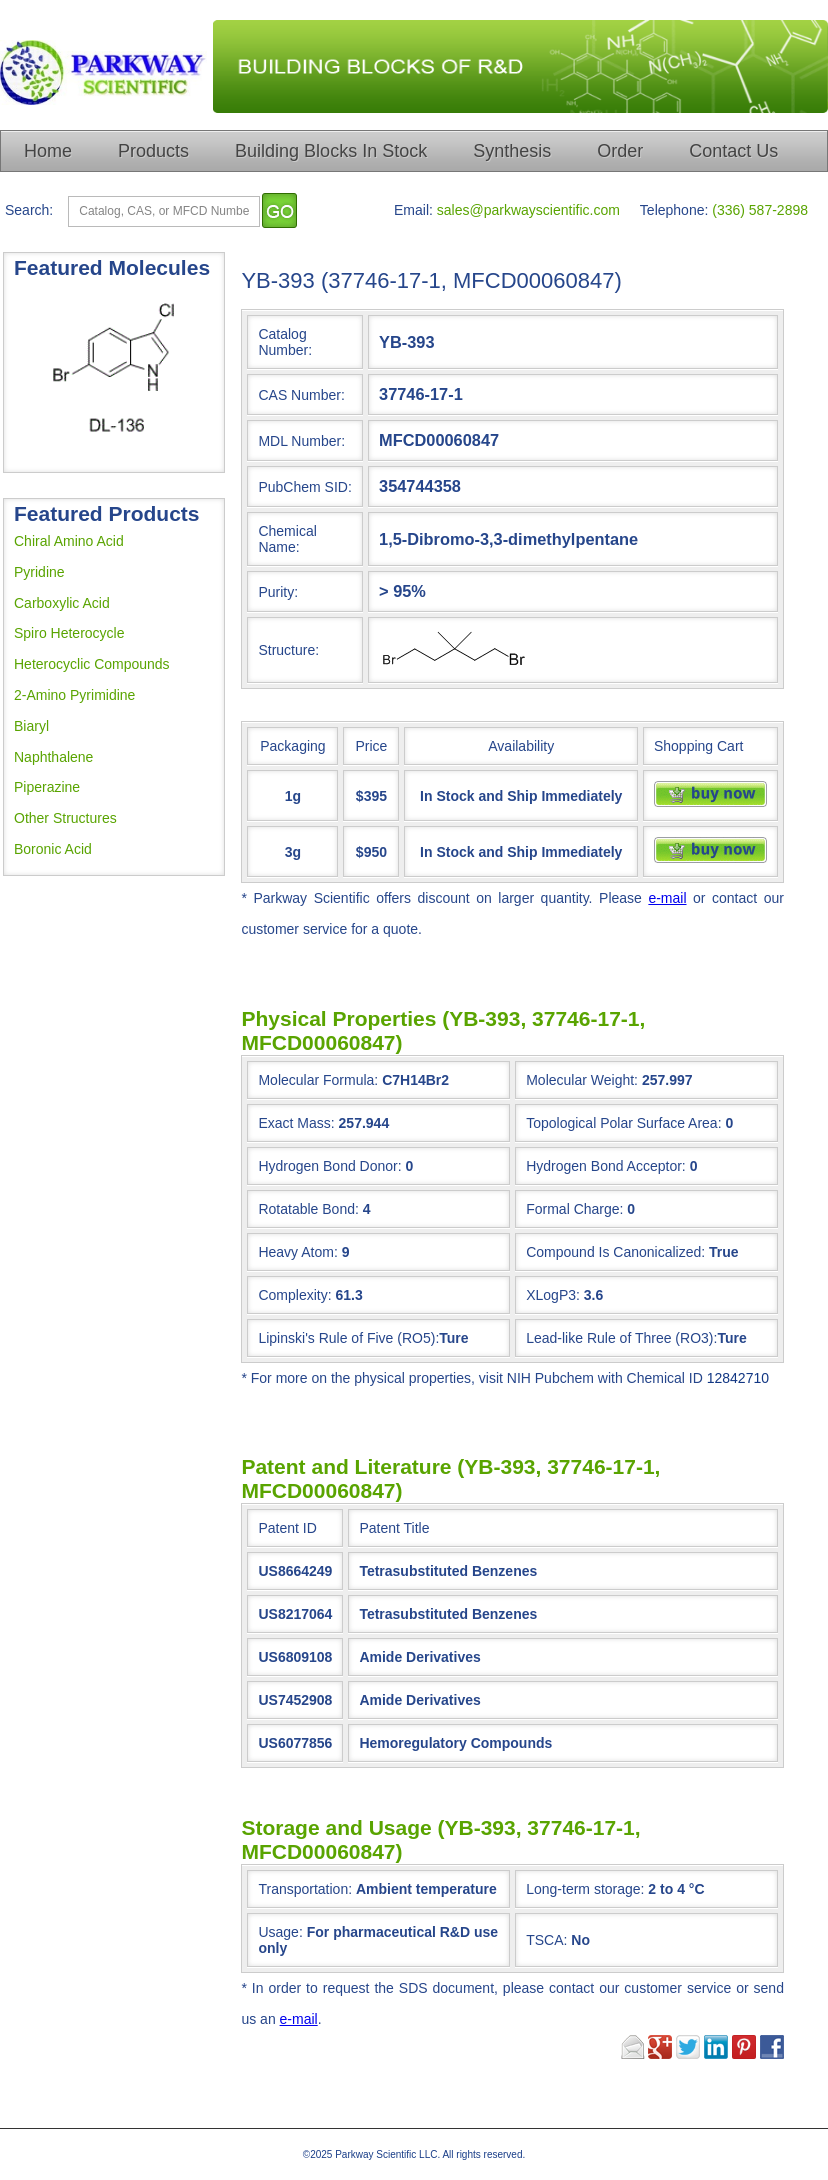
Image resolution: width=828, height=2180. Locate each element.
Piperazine (47, 787)
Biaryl (31, 726)
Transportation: (377, 1889)
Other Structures (65, 818)
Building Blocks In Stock (331, 151)
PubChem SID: (304, 487)
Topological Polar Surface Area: (623, 1123)
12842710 (738, 1378)
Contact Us (733, 151)
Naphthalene (53, 757)
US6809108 (295, 1657)
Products (153, 151)
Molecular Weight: (582, 1080)
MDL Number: (301, 441)
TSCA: (558, 1940)
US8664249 (295, 1571)
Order (620, 151)
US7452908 (295, 1700)
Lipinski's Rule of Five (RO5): (348, 1338)
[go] (279, 210)
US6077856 (295, 1743)
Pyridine (39, 572)
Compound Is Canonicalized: (615, 1252)
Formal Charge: (574, 1209)
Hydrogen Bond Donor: (329, 1166)
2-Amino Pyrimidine (74, 695)
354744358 (420, 486)
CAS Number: (301, 395)
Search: (29, 210)
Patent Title (394, 1528)
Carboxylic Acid (62, 603)
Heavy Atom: (297, 1252)
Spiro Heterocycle (69, 633)
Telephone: (674, 210)
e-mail (667, 898)
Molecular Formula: (318, 1080)
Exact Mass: (296, 1123)
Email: (413, 210)
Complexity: (294, 1295)
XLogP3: (553, 1295)
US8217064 (295, 1614)
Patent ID (287, 1528)
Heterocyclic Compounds (92, 664)
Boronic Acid (53, 849)
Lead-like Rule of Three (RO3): (621, 1338)
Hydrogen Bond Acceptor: (606, 1166)
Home (48, 151)
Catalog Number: (285, 342)
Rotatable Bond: (308, 1209)
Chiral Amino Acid (69, 541)
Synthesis (512, 151)
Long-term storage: (615, 1889)
